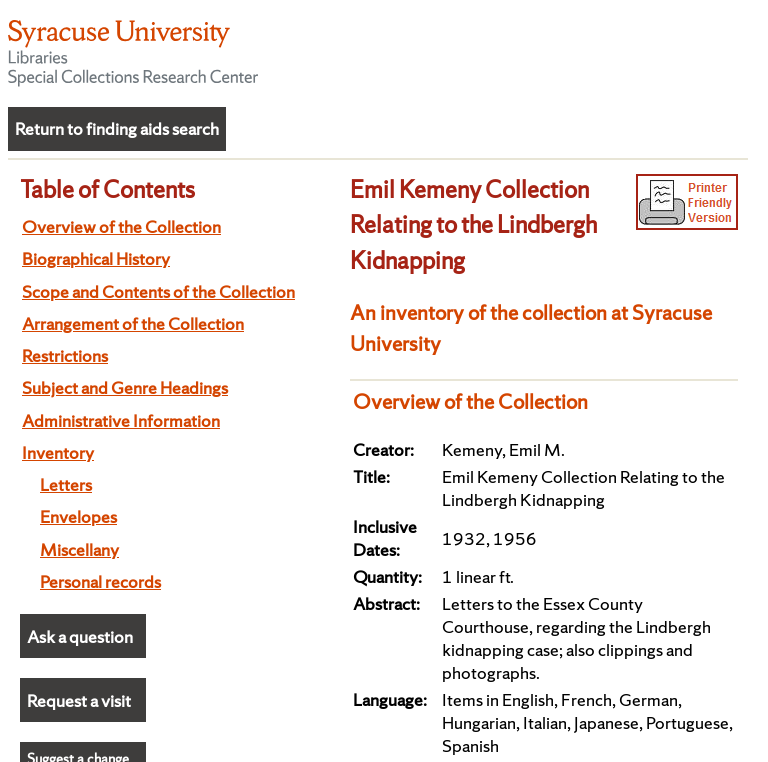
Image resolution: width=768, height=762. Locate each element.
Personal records (100, 581)
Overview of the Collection (121, 226)
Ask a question (80, 636)
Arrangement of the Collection (133, 323)
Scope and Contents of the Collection (158, 291)
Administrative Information (121, 420)
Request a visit (79, 700)
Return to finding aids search (117, 128)
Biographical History (96, 258)
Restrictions (65, 355)
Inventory (58, 452)
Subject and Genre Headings (125, 387)
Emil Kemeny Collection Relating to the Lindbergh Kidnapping (473, 225)
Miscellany (79, 549)
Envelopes (78, 516)
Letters (66, 484)
